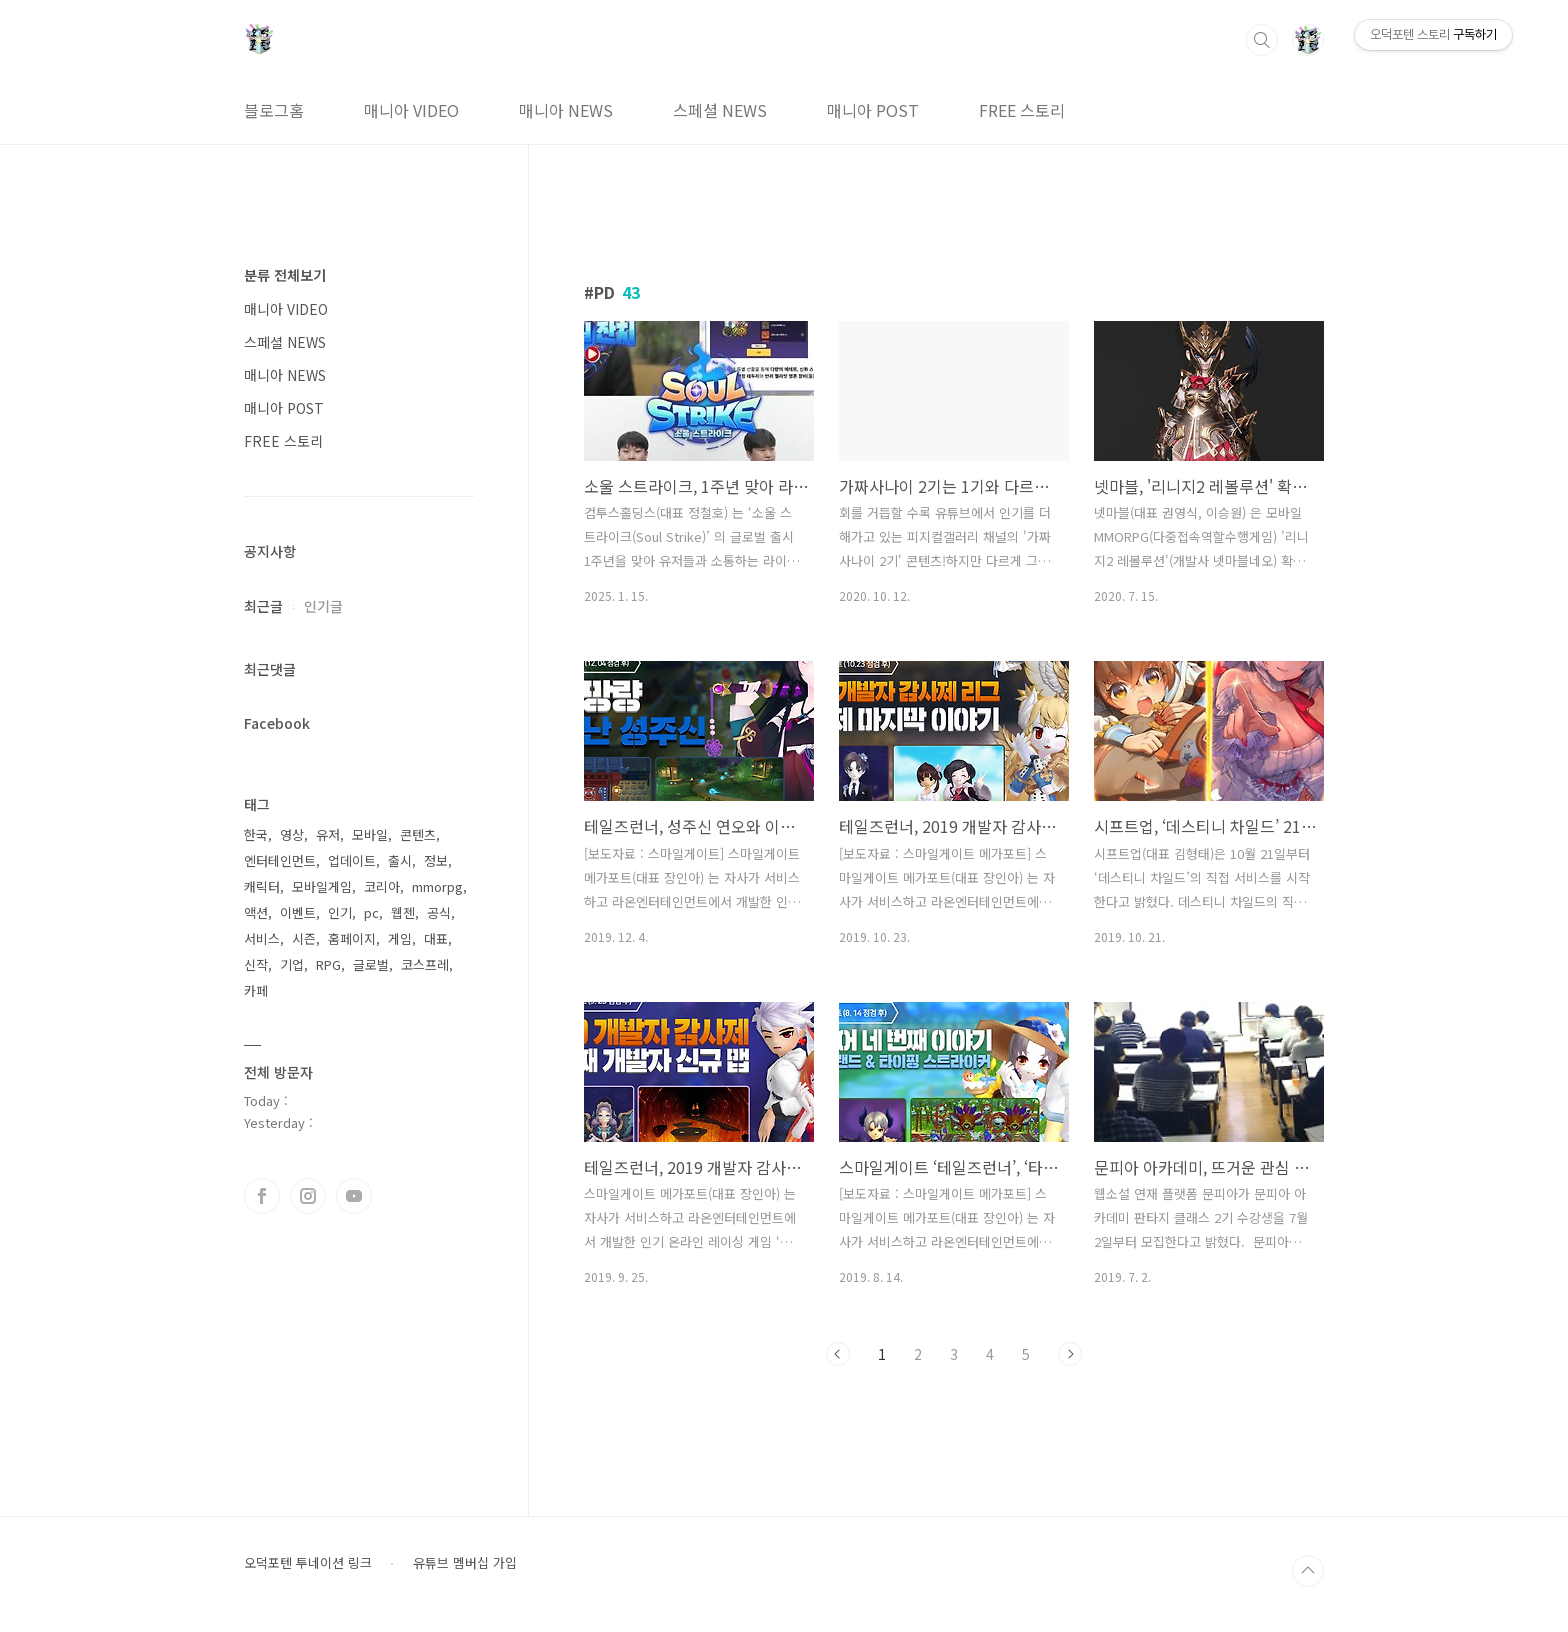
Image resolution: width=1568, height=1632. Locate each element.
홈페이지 (352, 938)
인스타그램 (308, 1196)
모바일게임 (322, 886)
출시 (400, 860)
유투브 (354, 1196)
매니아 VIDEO (411, 110)
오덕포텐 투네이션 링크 (308, 1563)
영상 (292, 834)
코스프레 (425, 964)
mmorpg (437, 886)
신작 (256, 964)
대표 (436, 938)
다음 (1070, 1354)
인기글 (323, 606)
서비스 (262, 938)
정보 (436, 860)
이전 (838, 1354)
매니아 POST (873, 110)
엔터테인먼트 (280, 860)
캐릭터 (262, 886)
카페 (256, 990)
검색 (1262, 40)
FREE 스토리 (1022, 110)
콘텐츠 (418, 834)
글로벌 (371, 964)
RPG (328, 964)
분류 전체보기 (285, 275)
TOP (1308, 1571)
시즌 (304, 938)
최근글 (263, 606)
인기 (340, 912)
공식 (439, 912)
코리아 (382, 886)
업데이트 (352, 860)
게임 (400, 938)
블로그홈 (274, 110)
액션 (256, 912)
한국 (256, 834)
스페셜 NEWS (720, 110)
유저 (328, 834)
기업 (292, 964)
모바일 (370, 834)
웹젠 (403, 912)
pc (371, 912)
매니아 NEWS (566, 110)
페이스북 (262, 1196)
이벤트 (298, 912)
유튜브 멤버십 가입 (465, 1563)
